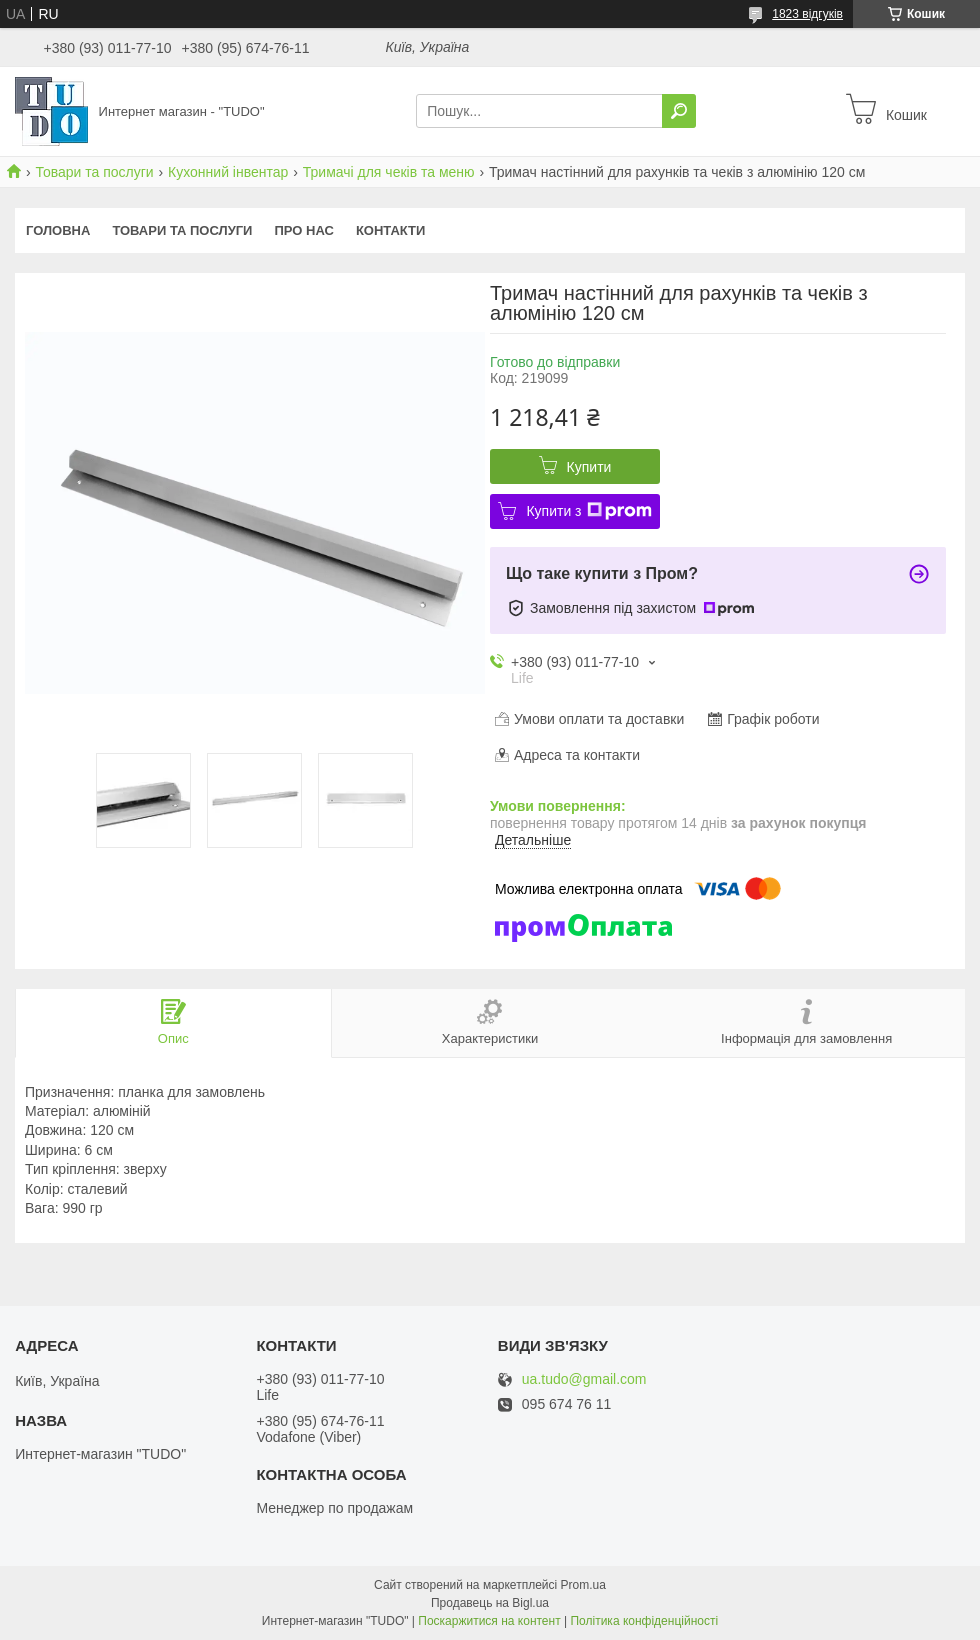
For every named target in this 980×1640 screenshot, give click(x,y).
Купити (589, 467)
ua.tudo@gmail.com (584, 1379)
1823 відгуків (807, 14)
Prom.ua (583, 1585)
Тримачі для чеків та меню (389, 172)
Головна (58, 230)
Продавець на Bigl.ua (490, 1603)
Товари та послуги (94, 172)
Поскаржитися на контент (489, 1621)
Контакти (391, 230)
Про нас (303, 230)
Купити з (588, 511)
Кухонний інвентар (228, 172)
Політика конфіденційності (644, 1621)
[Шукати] (679, 111)
